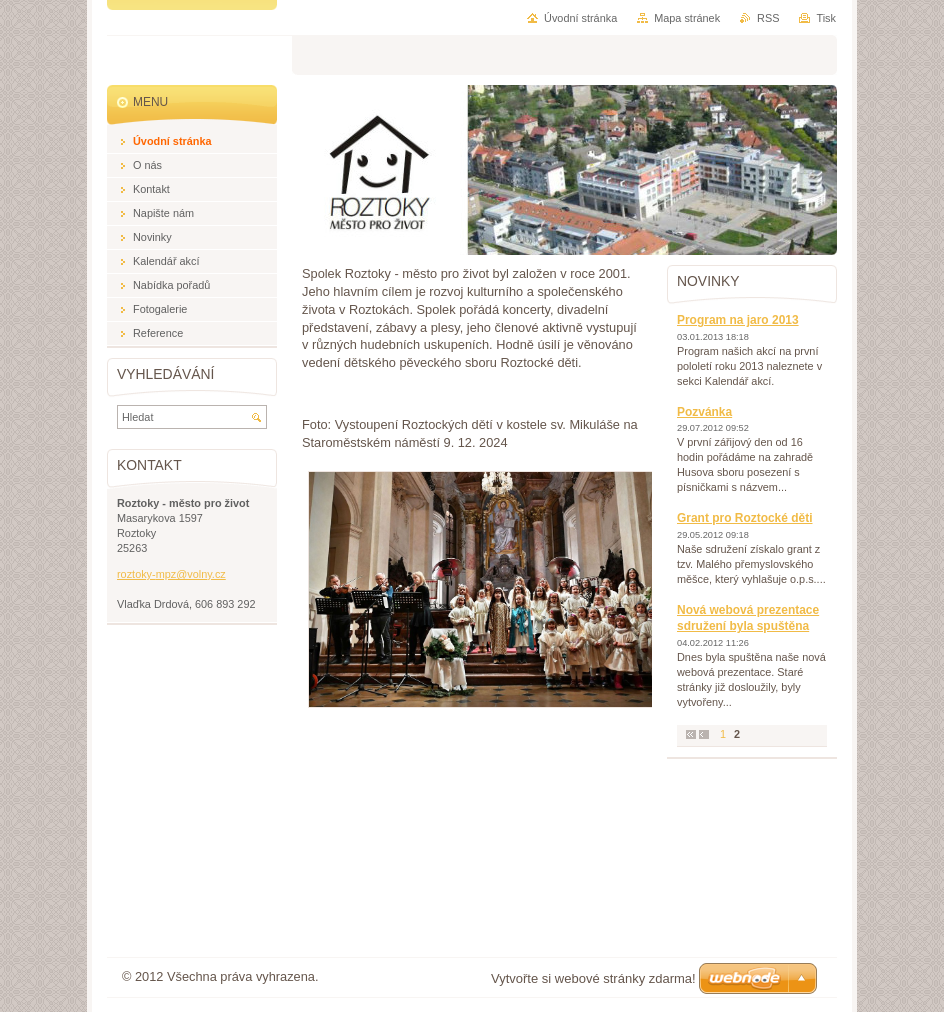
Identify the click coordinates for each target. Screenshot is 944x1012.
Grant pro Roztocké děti (744, 518)
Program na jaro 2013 (738, 320)
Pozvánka (704, 412)
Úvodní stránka (580, 18)
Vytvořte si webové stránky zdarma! (593, 978)
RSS (768, 18)
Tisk (826, 18)
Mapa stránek (687, 18)
